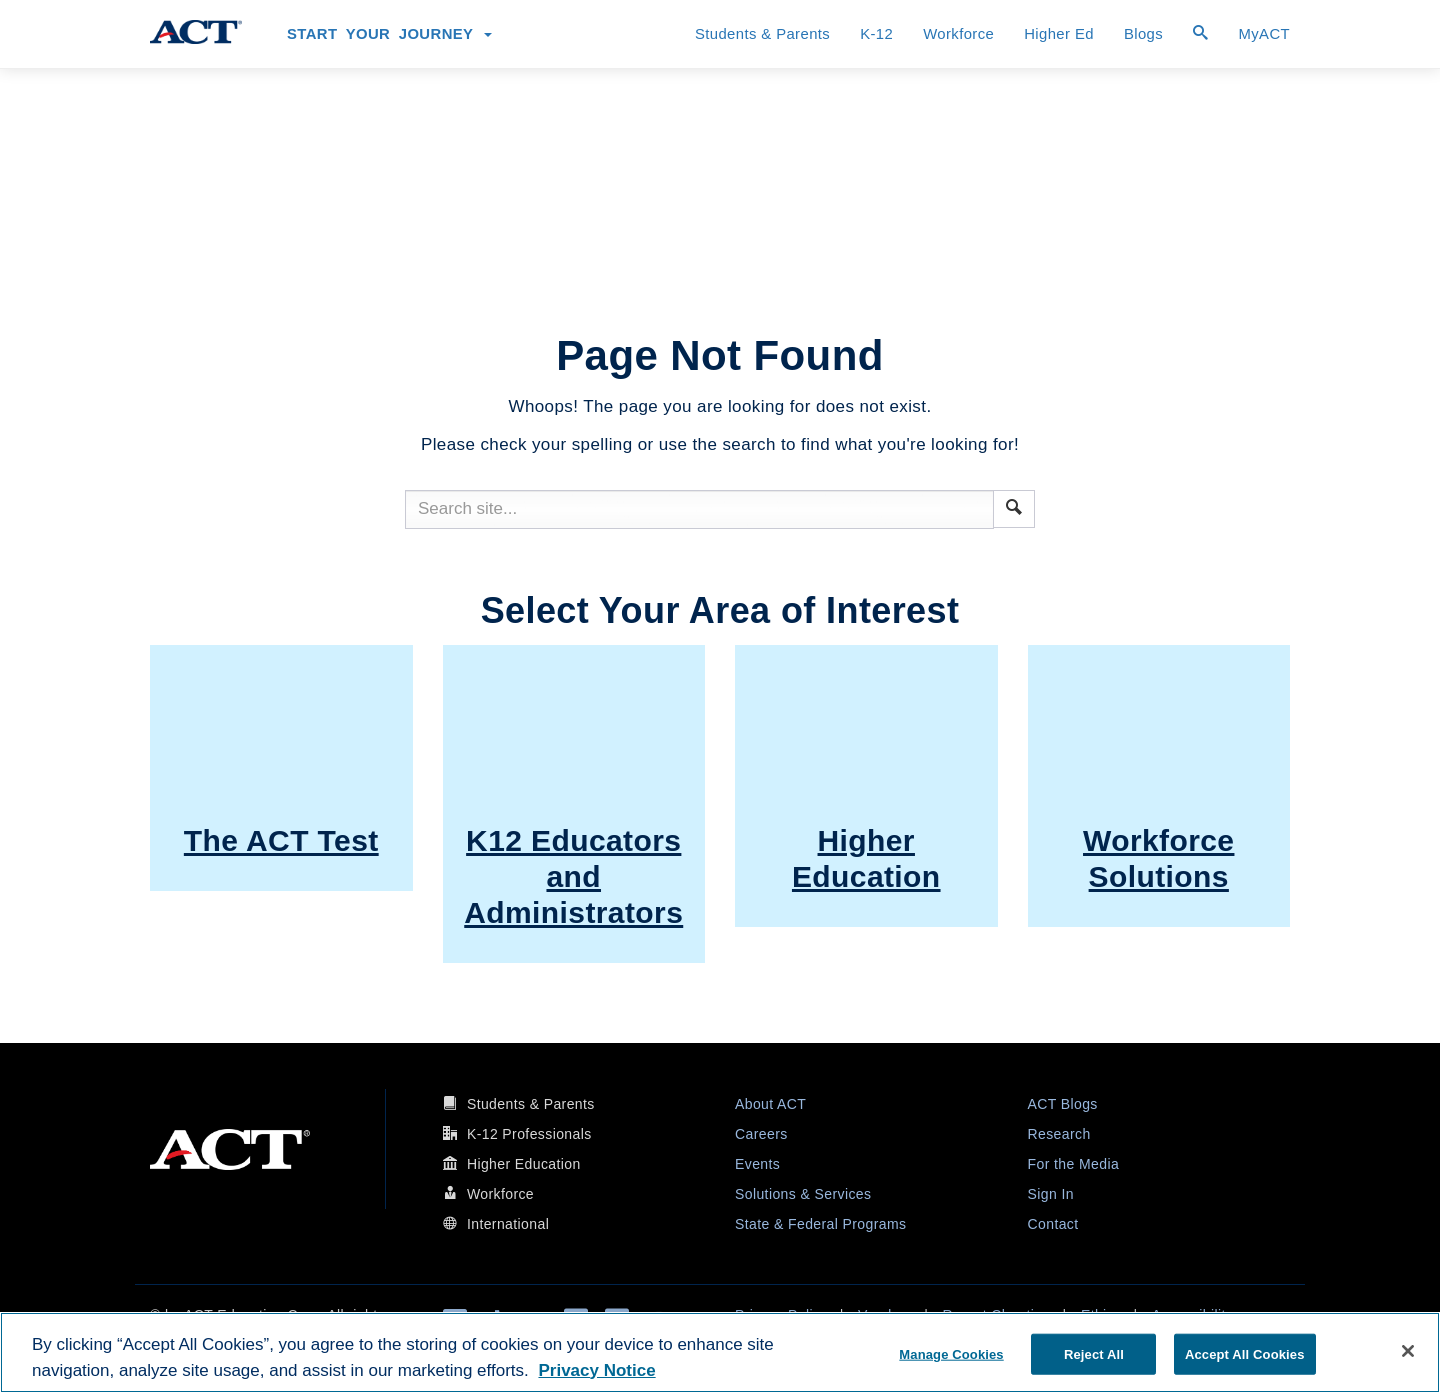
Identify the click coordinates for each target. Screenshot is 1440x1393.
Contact (1053, 1224)
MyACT (1264, 34)
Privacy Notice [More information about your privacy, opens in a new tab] (596, 1370)
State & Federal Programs (820, 1224)
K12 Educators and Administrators (573, 876)
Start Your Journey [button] (389, 34)
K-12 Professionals (529, 1134)
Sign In (1051, 1194)
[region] (720, 1352)
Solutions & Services (803, 1194)
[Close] (1408, 1351)
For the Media (1074, 1164)
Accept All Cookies (1245, 1353)
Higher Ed (1059, 34)
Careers (761, 1134)
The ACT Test (281, 840)
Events (757, 1164)
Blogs (1143, 34)
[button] (1014, 507)
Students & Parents (762, 34)
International (508, 1224)
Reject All (1094, 1353)
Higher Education (524, 1164)
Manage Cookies (951, 1353)
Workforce (958, 34)
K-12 (876, 34)
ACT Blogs (1063, 1104)
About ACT (770, 1104)
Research (1059, 1134)
